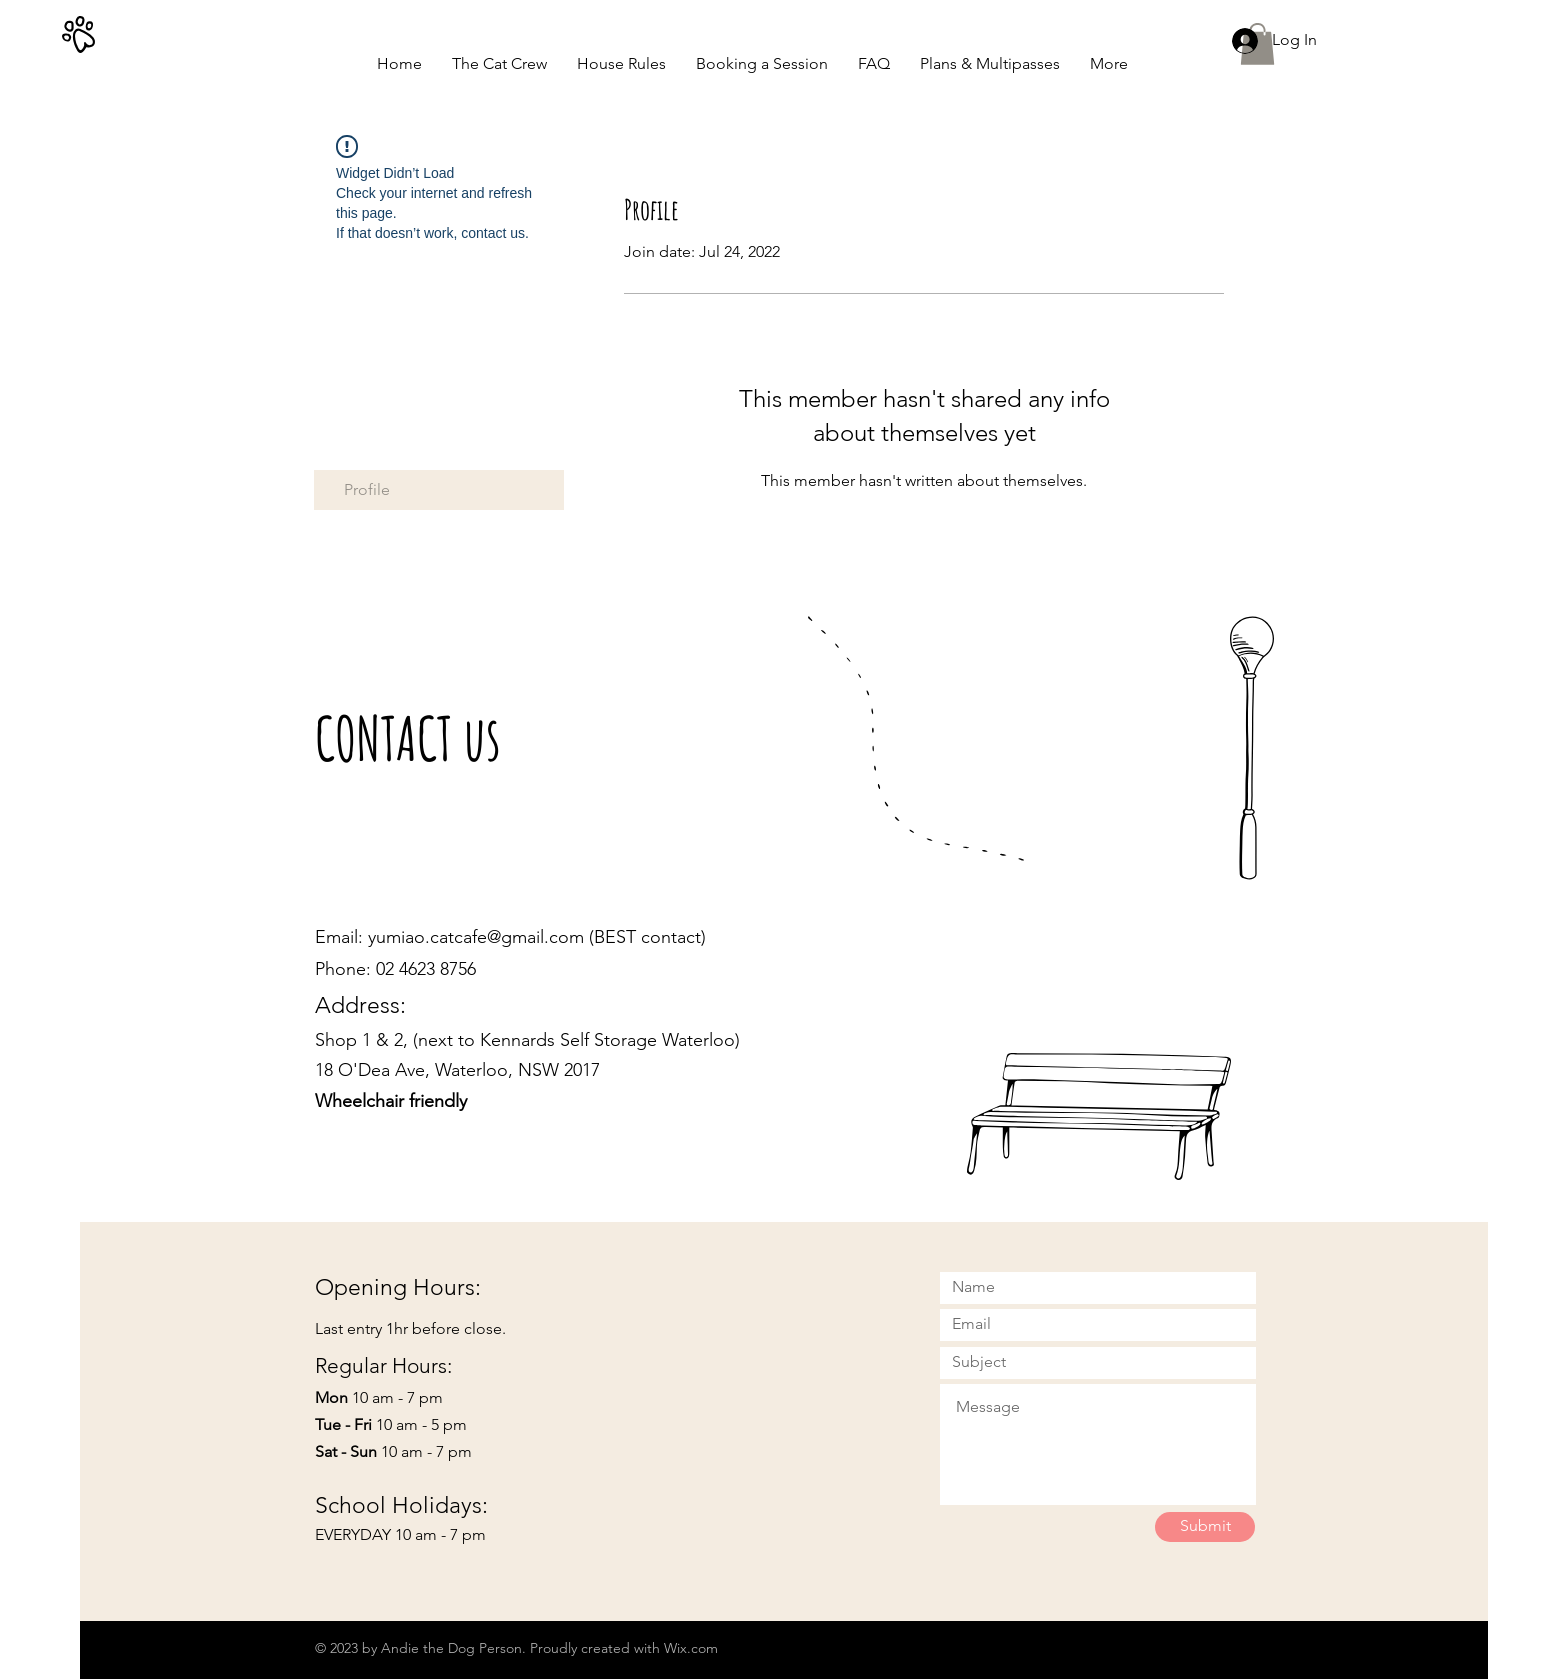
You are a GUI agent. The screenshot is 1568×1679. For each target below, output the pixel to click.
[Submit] (1205, 1527)
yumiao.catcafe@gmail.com (476, 937)
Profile (367, 489)
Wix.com (691, 1648)
